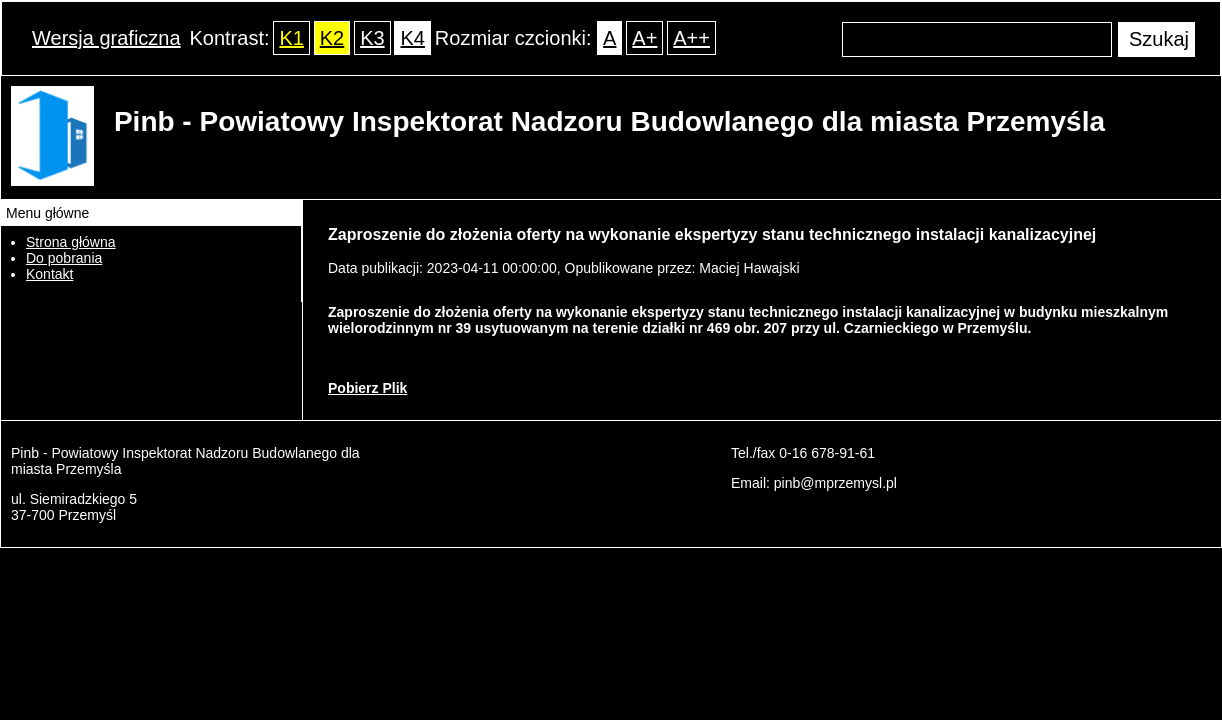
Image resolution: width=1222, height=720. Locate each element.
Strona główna (71, 242)
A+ (644, 38)
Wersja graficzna (106, 38)
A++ (691, 38)
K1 (291, 38)
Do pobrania (64, 258)
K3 (372, 38)
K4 (412, 38)
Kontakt (49, 274)
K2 (332, 38)
